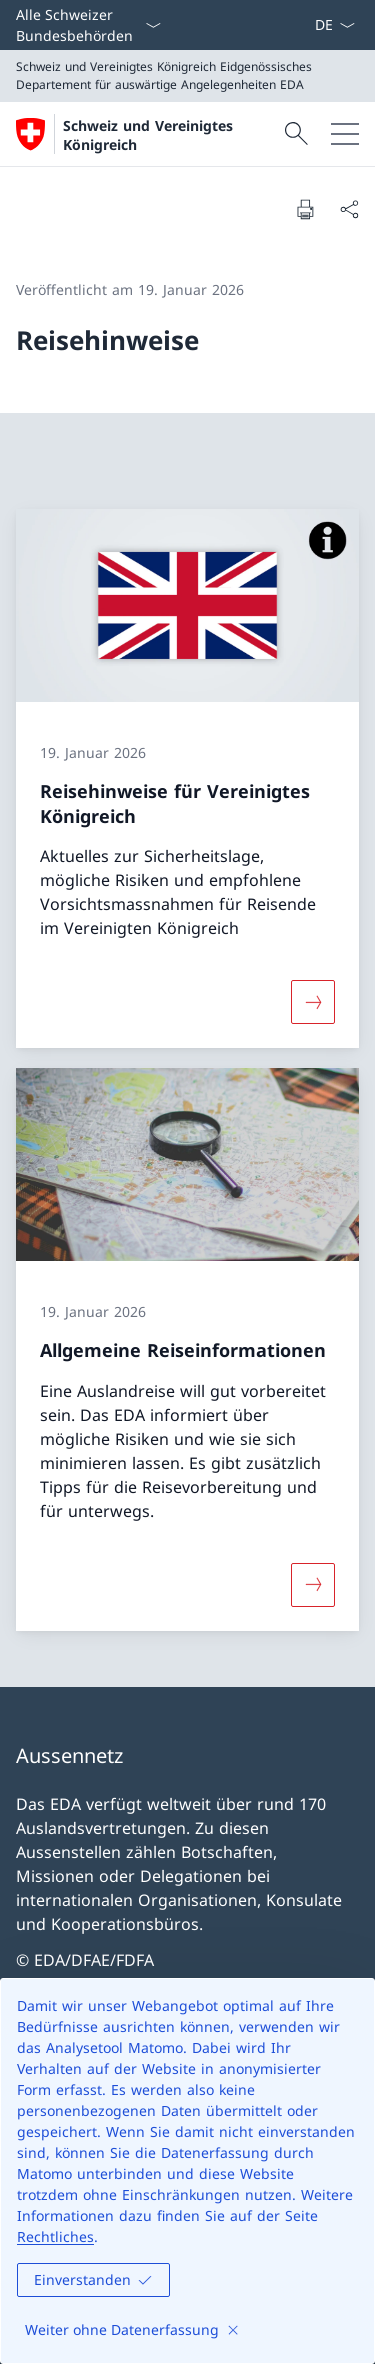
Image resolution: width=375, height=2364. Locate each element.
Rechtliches (55, 2236)
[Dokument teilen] (349, 209)
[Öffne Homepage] (147, 134)
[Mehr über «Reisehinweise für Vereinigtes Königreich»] (313, 1002)
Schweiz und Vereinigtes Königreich (148, 135)
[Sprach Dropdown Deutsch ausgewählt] (334, 25)
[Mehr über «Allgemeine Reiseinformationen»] (313, 1585)
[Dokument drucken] (305, 209)
